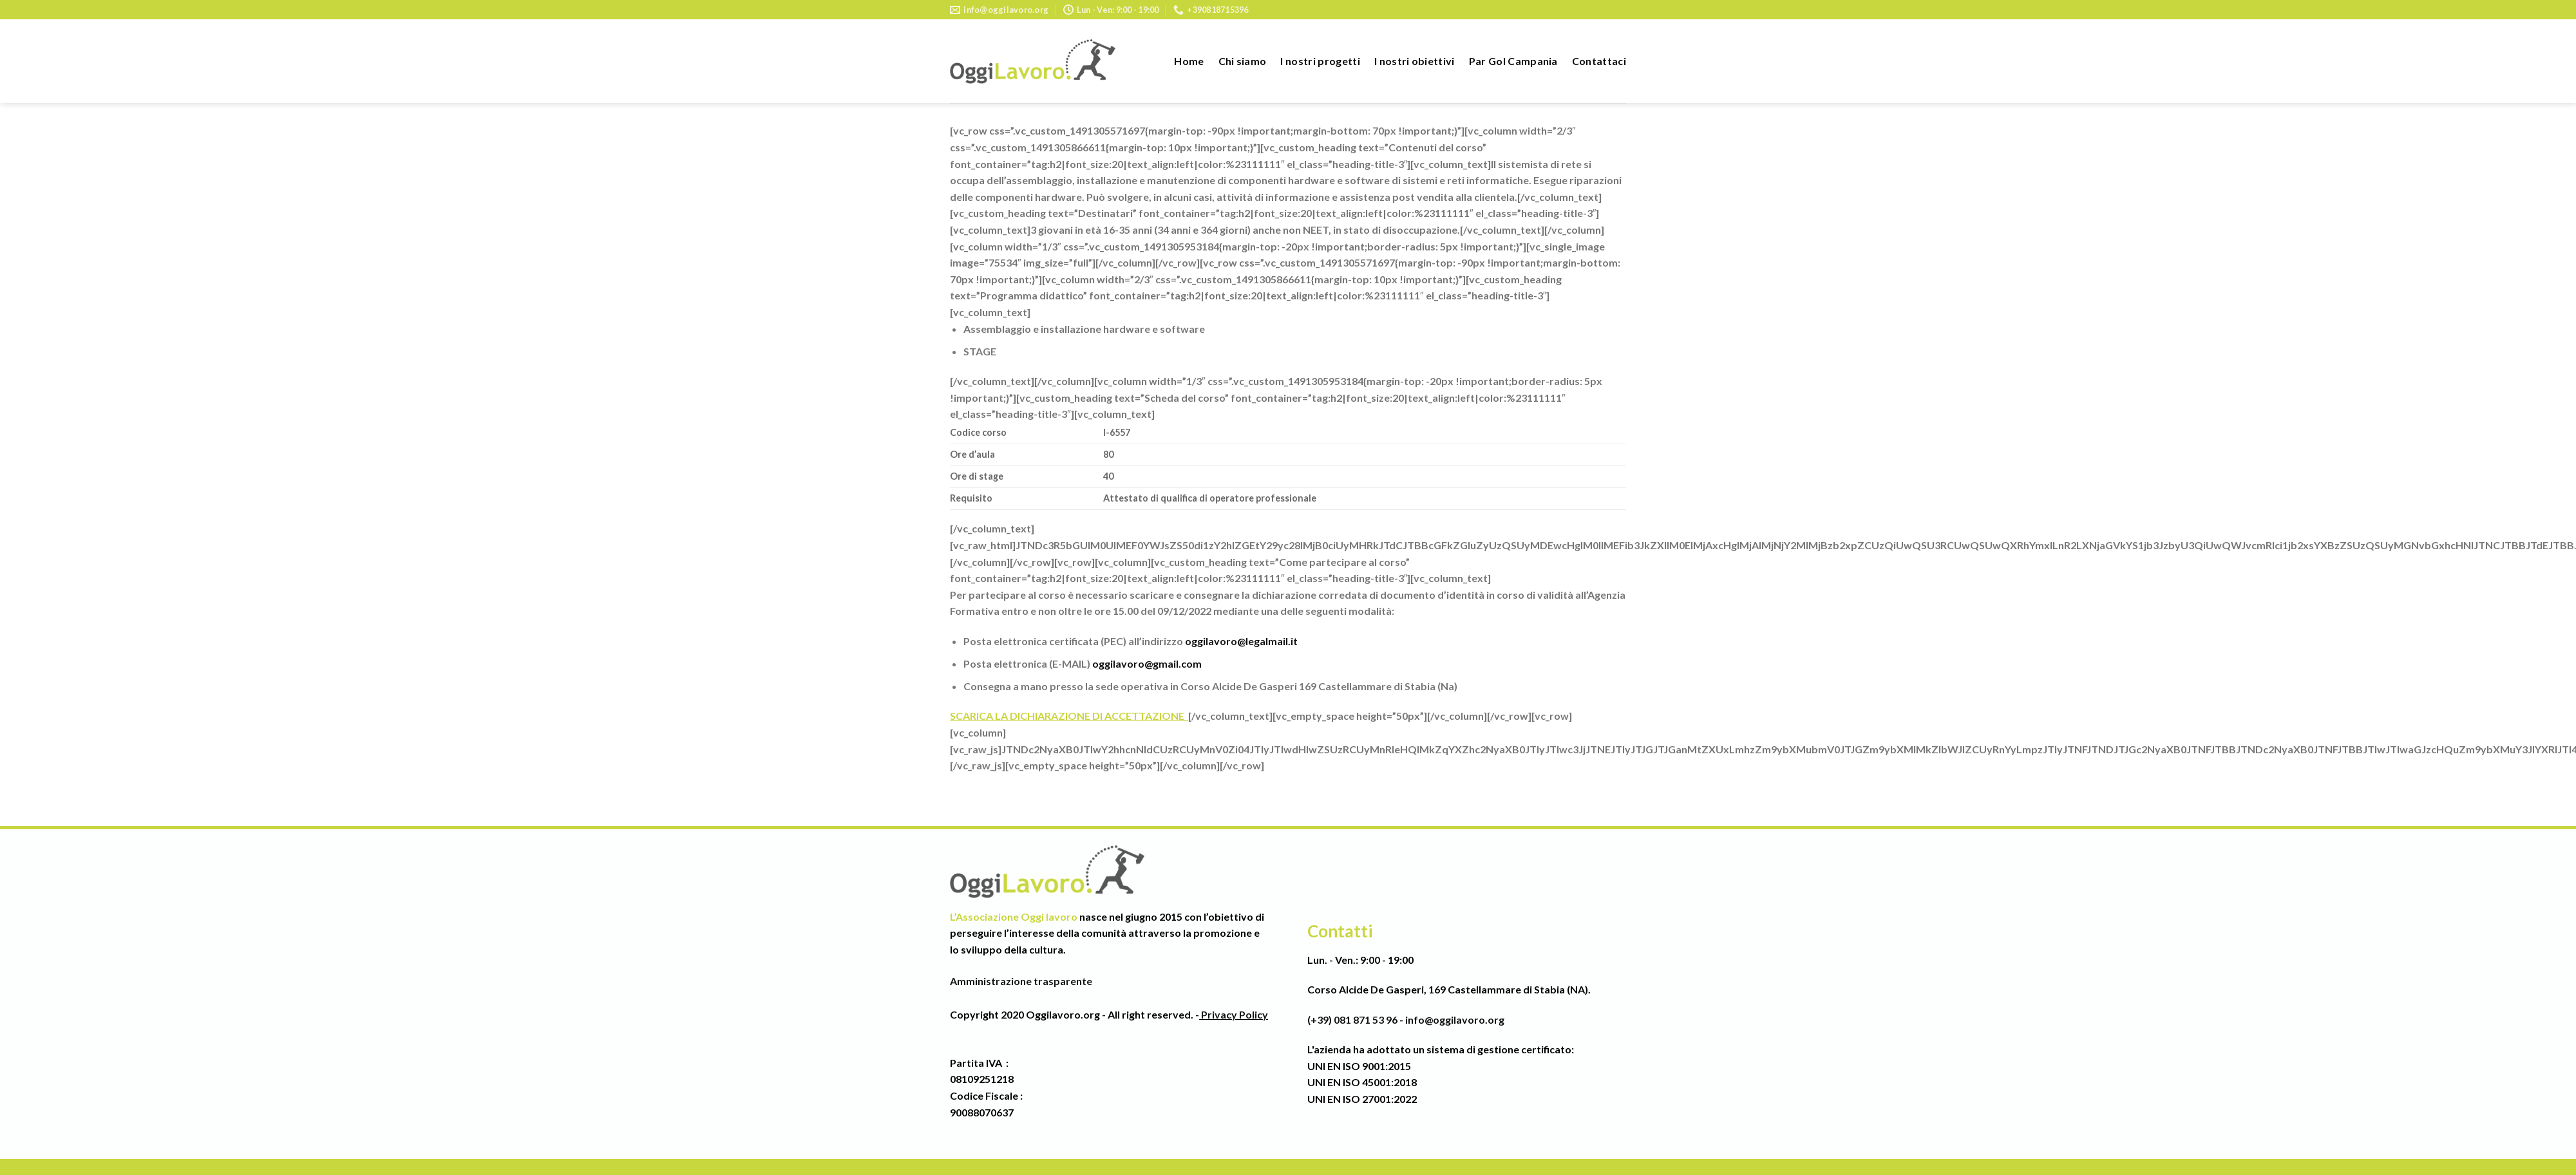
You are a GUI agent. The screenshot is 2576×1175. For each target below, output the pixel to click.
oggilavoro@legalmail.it (1241, 641)
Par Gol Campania (1513, 61)
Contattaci (1599, 61)
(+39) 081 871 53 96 (1352, 1019)
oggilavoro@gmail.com (1147, 663)
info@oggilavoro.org (1454, 1019)
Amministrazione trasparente (1021, 981)
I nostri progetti (1319, 61)
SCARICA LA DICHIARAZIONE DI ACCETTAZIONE (1069, 716)
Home (1189, 61)
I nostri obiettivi (1414, 61)
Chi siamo (1242, 61)
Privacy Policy (1233, 1014)
